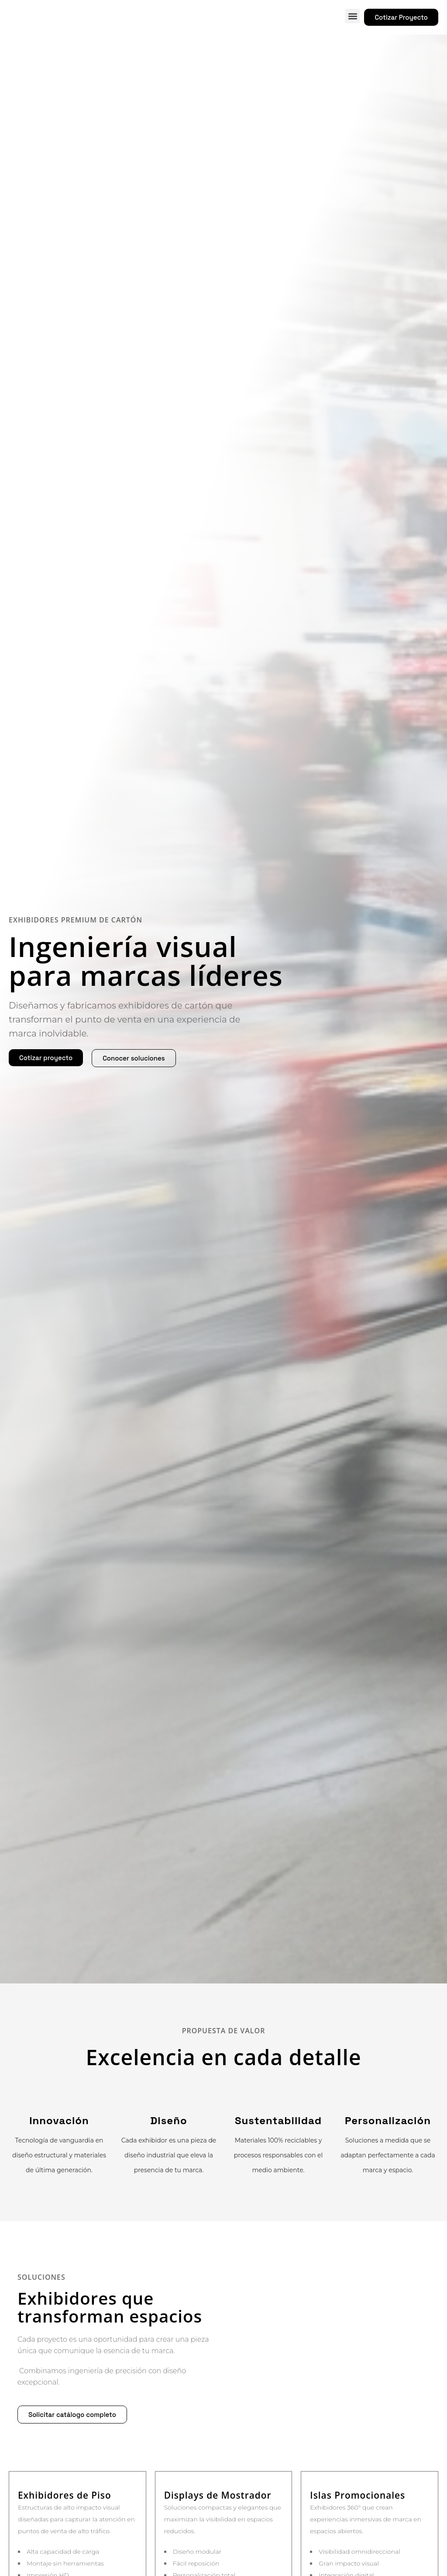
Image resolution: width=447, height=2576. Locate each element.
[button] (352, 16)
